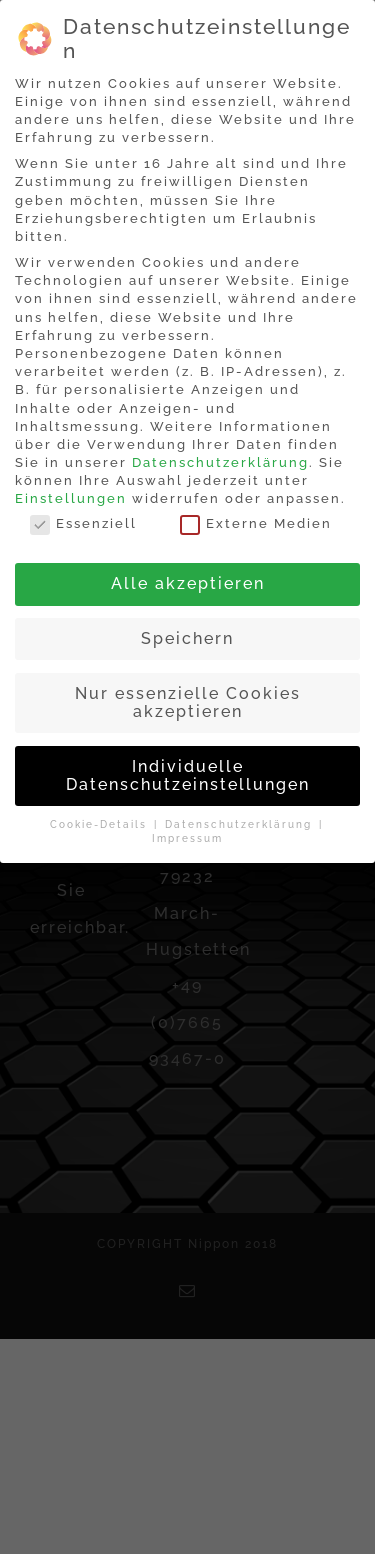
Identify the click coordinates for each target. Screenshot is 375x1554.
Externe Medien (256, 524)
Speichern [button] (187, 638)
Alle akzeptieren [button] (188, 583)
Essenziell (83, 524)
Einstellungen (71, 498)
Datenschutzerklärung (220, 462)
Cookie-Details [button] (101, 824)
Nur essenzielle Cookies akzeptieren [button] (188, 702)
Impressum (187, 838)
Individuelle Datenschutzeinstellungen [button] (188, 775)
